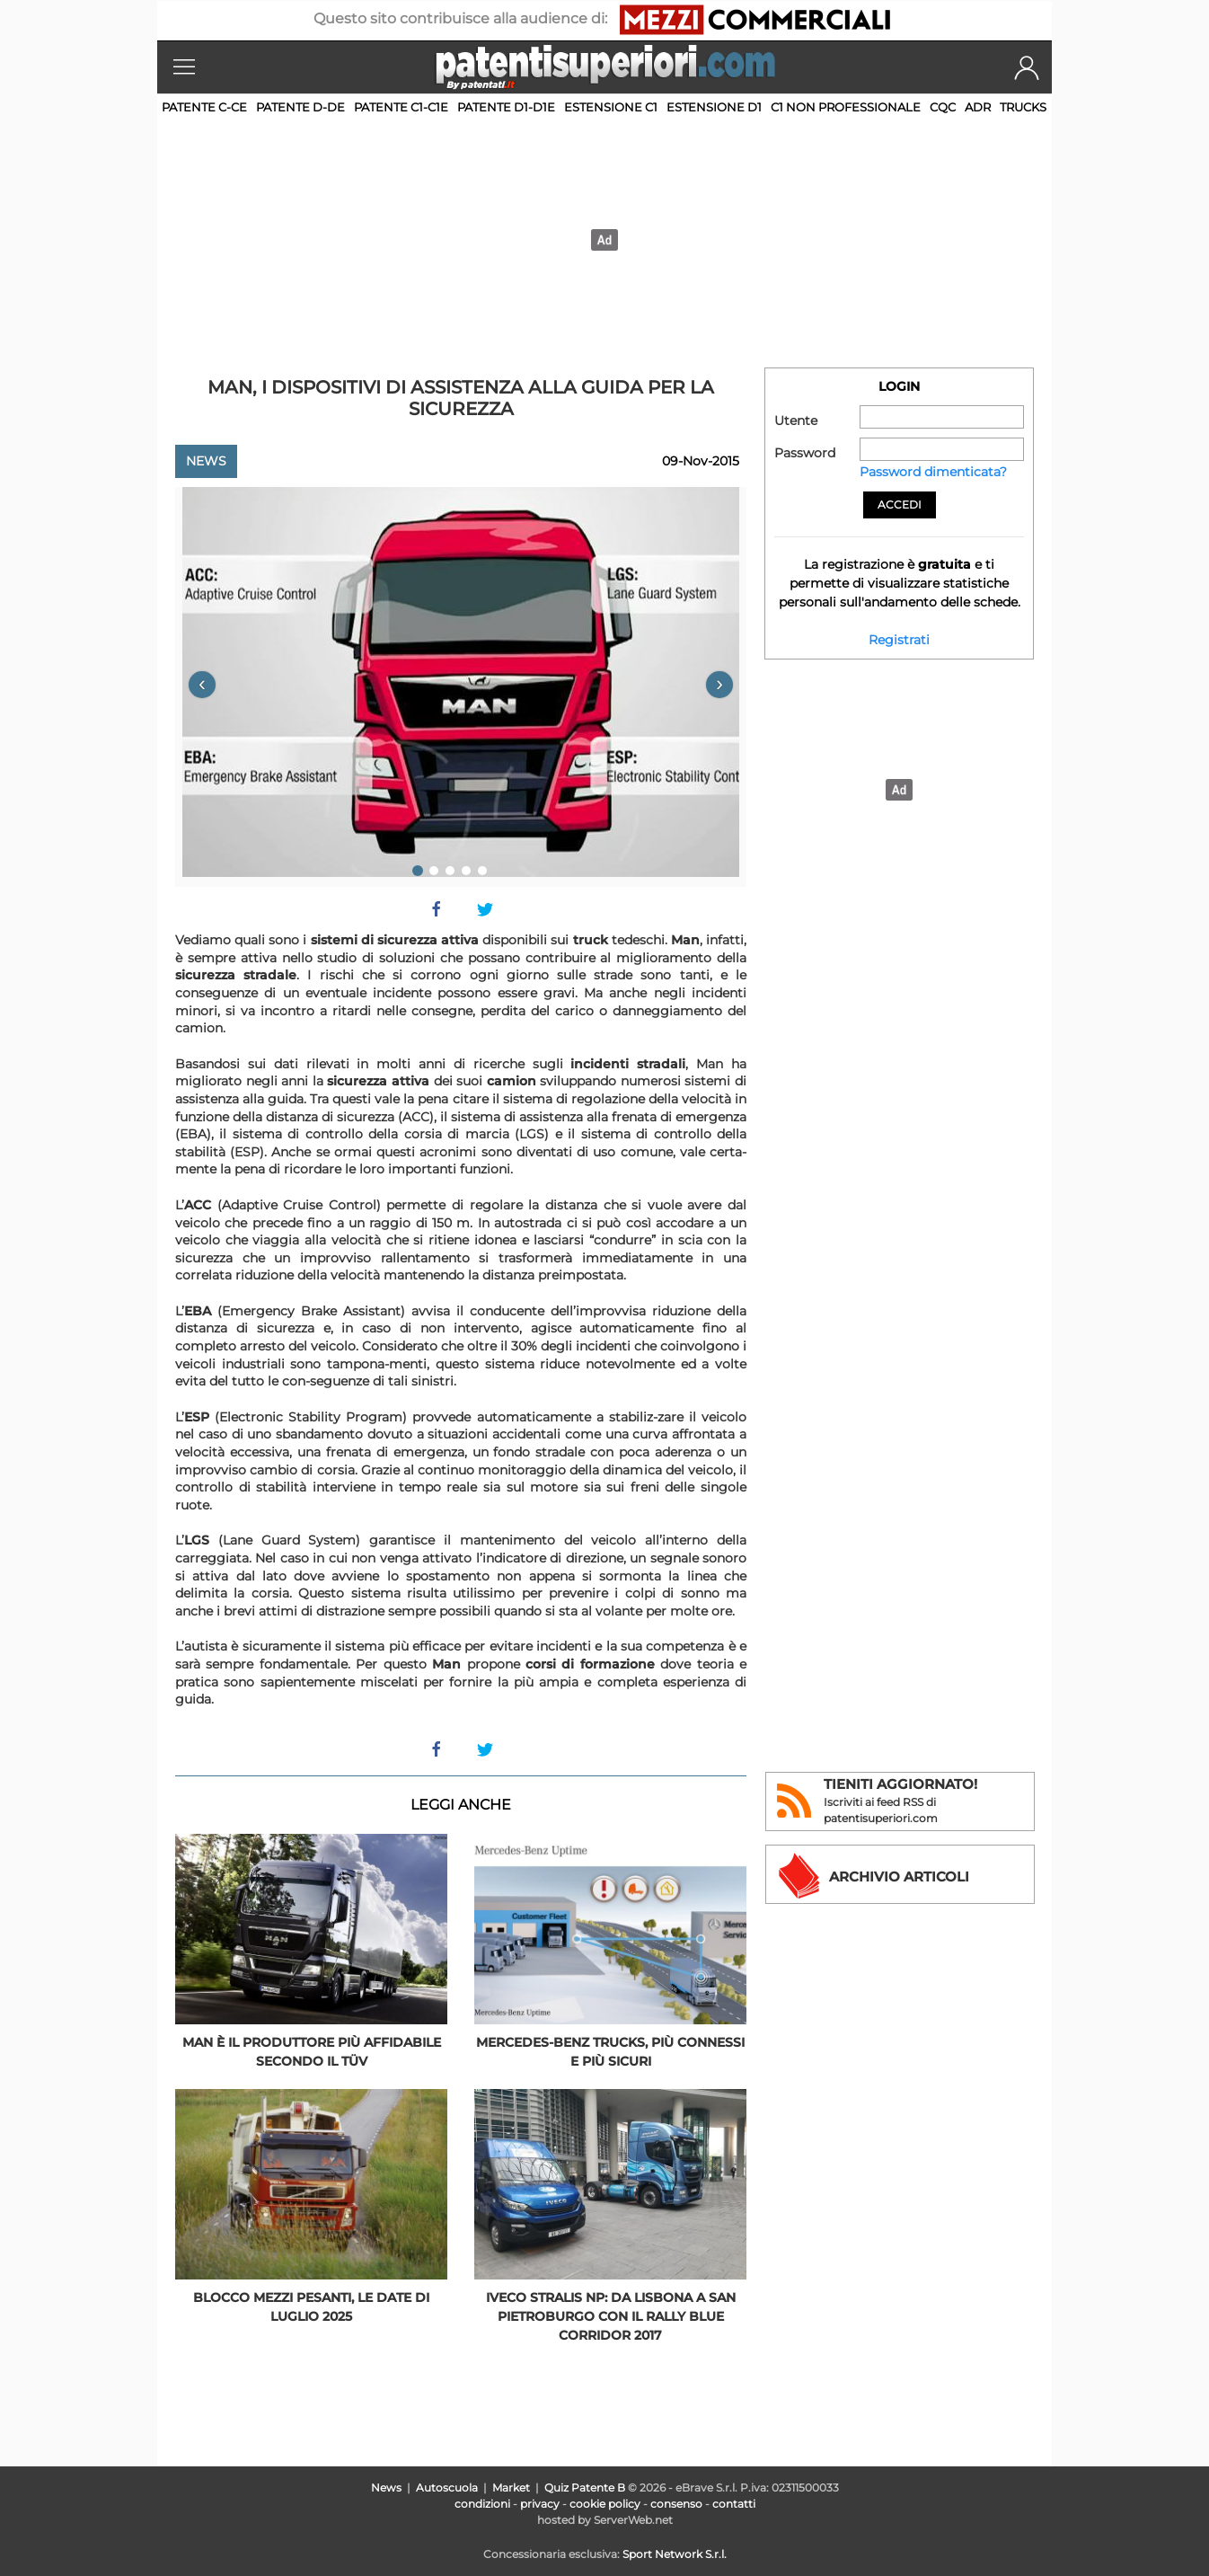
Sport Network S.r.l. (674, 2554)
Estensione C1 (610, 107)
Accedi (900, 504)
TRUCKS (1023, 107)
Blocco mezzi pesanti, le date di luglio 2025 (311, 2306)
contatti (733, 2503)
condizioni (482, 2503)
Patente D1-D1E (506, 107)
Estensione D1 (714, 107)
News (206, 461)
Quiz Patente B (584, 2487)
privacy (540, 2503)
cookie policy (604, 2503)
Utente (795, 420)
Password (804, 453)
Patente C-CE (204, 107)
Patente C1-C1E (401, 107)
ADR (978, 107)
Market (511, 2487)
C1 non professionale (846, 107)
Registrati (899, 640)
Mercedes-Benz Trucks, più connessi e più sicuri (610, 2051)
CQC (943, 107)
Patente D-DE (300, 107)
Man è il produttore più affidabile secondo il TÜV (311, 2051)
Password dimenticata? (933, 472)
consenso (676, 2503)
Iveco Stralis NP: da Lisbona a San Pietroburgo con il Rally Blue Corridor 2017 (611, 2316)
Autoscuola (447, 2487)
